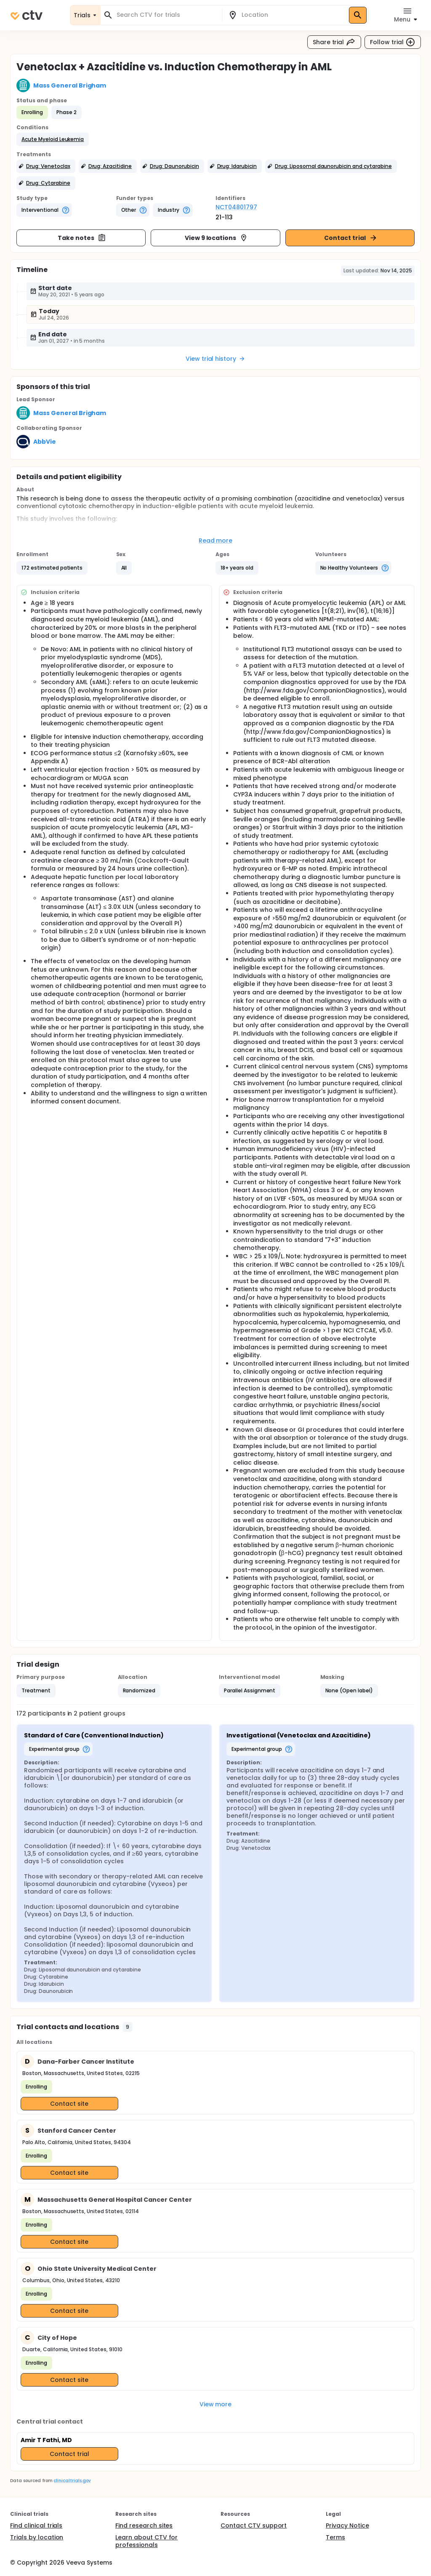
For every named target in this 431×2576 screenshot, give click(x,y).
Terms (335, 2537)
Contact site (69, 2103)
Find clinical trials (36, 2525)
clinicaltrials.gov (71, 2480)
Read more (216, 540)
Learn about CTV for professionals (146, 2541)
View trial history (215, 358)
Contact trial (351, 238)
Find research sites (144, 2525)
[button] (52, 139)
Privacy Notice (347, 2525)
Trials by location (36, 2537)
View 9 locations (216, 238)
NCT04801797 (236, 207)
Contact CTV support (254, 2525)
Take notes (82, 238)
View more (216, 2404)
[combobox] (166, 15)
